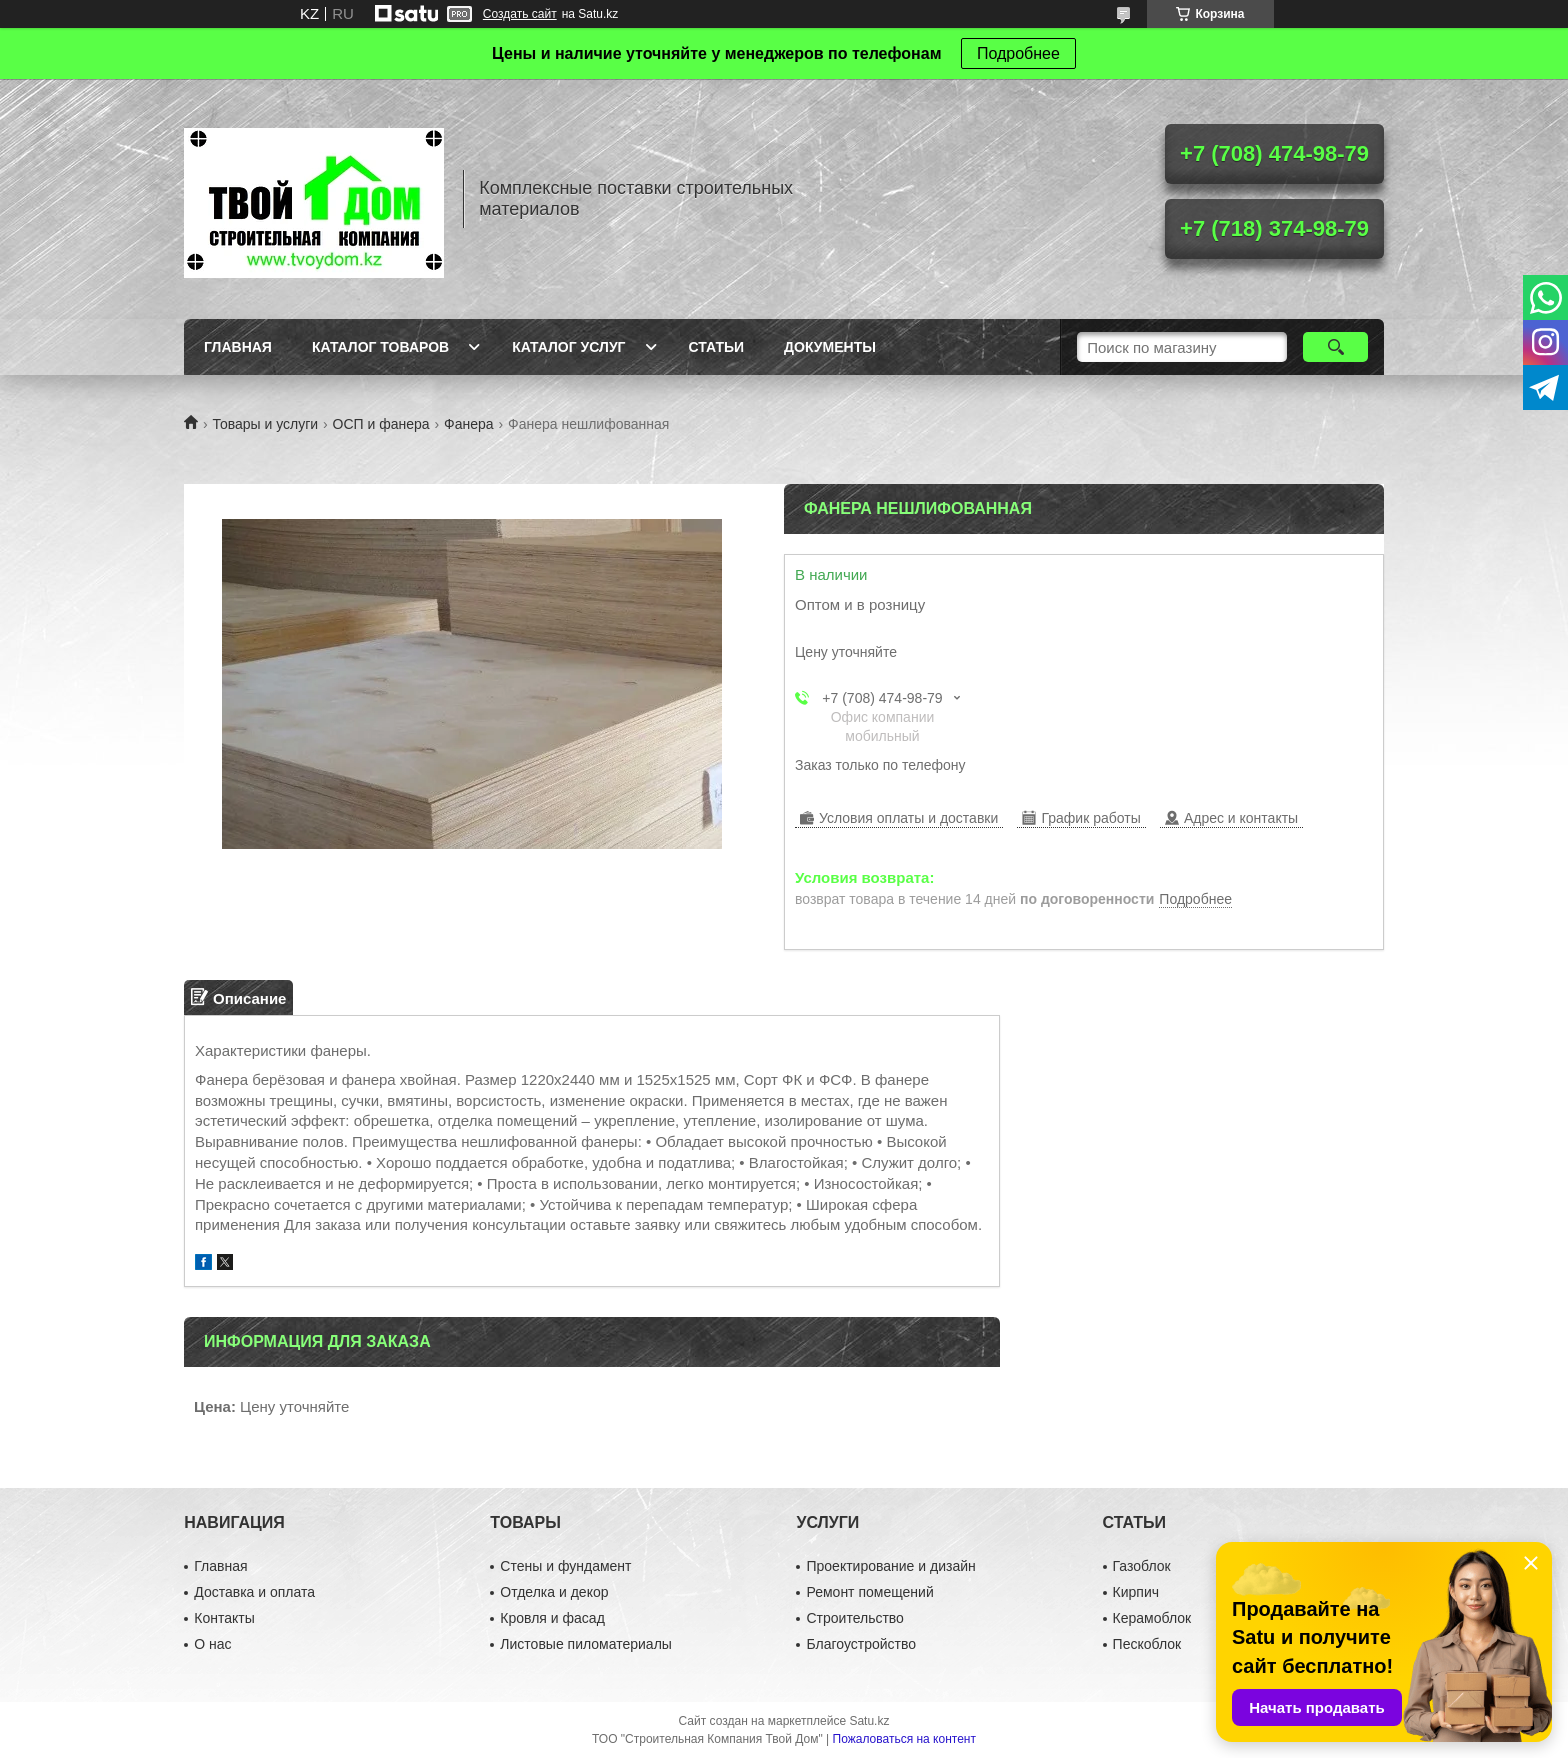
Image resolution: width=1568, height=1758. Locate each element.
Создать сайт (520, 14)
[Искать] (1335, 347)
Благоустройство (861, 1644)
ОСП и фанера (381, 424)
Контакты (224, 1618)
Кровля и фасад (552, 1618)
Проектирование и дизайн (890, 1566)
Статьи (717, 347)
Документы (830, 347)
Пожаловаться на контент (904, 1739)
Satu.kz (869, 1721)
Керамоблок (1152, 1618)
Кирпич (1136, 1592)
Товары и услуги (265, 424)
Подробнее (1018, 53)
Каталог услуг (568, 347)
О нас (212, 1644)
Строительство (854, 1618)
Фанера (469, 424)
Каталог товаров (380, 347)
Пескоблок (1147, 1644)
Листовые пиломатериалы (586, 1644)
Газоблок (1142, 1566)
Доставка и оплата (254, 1592)
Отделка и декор (554, 1592)
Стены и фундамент (565, 1566)
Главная (238, 347)
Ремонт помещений (869, 1592)
